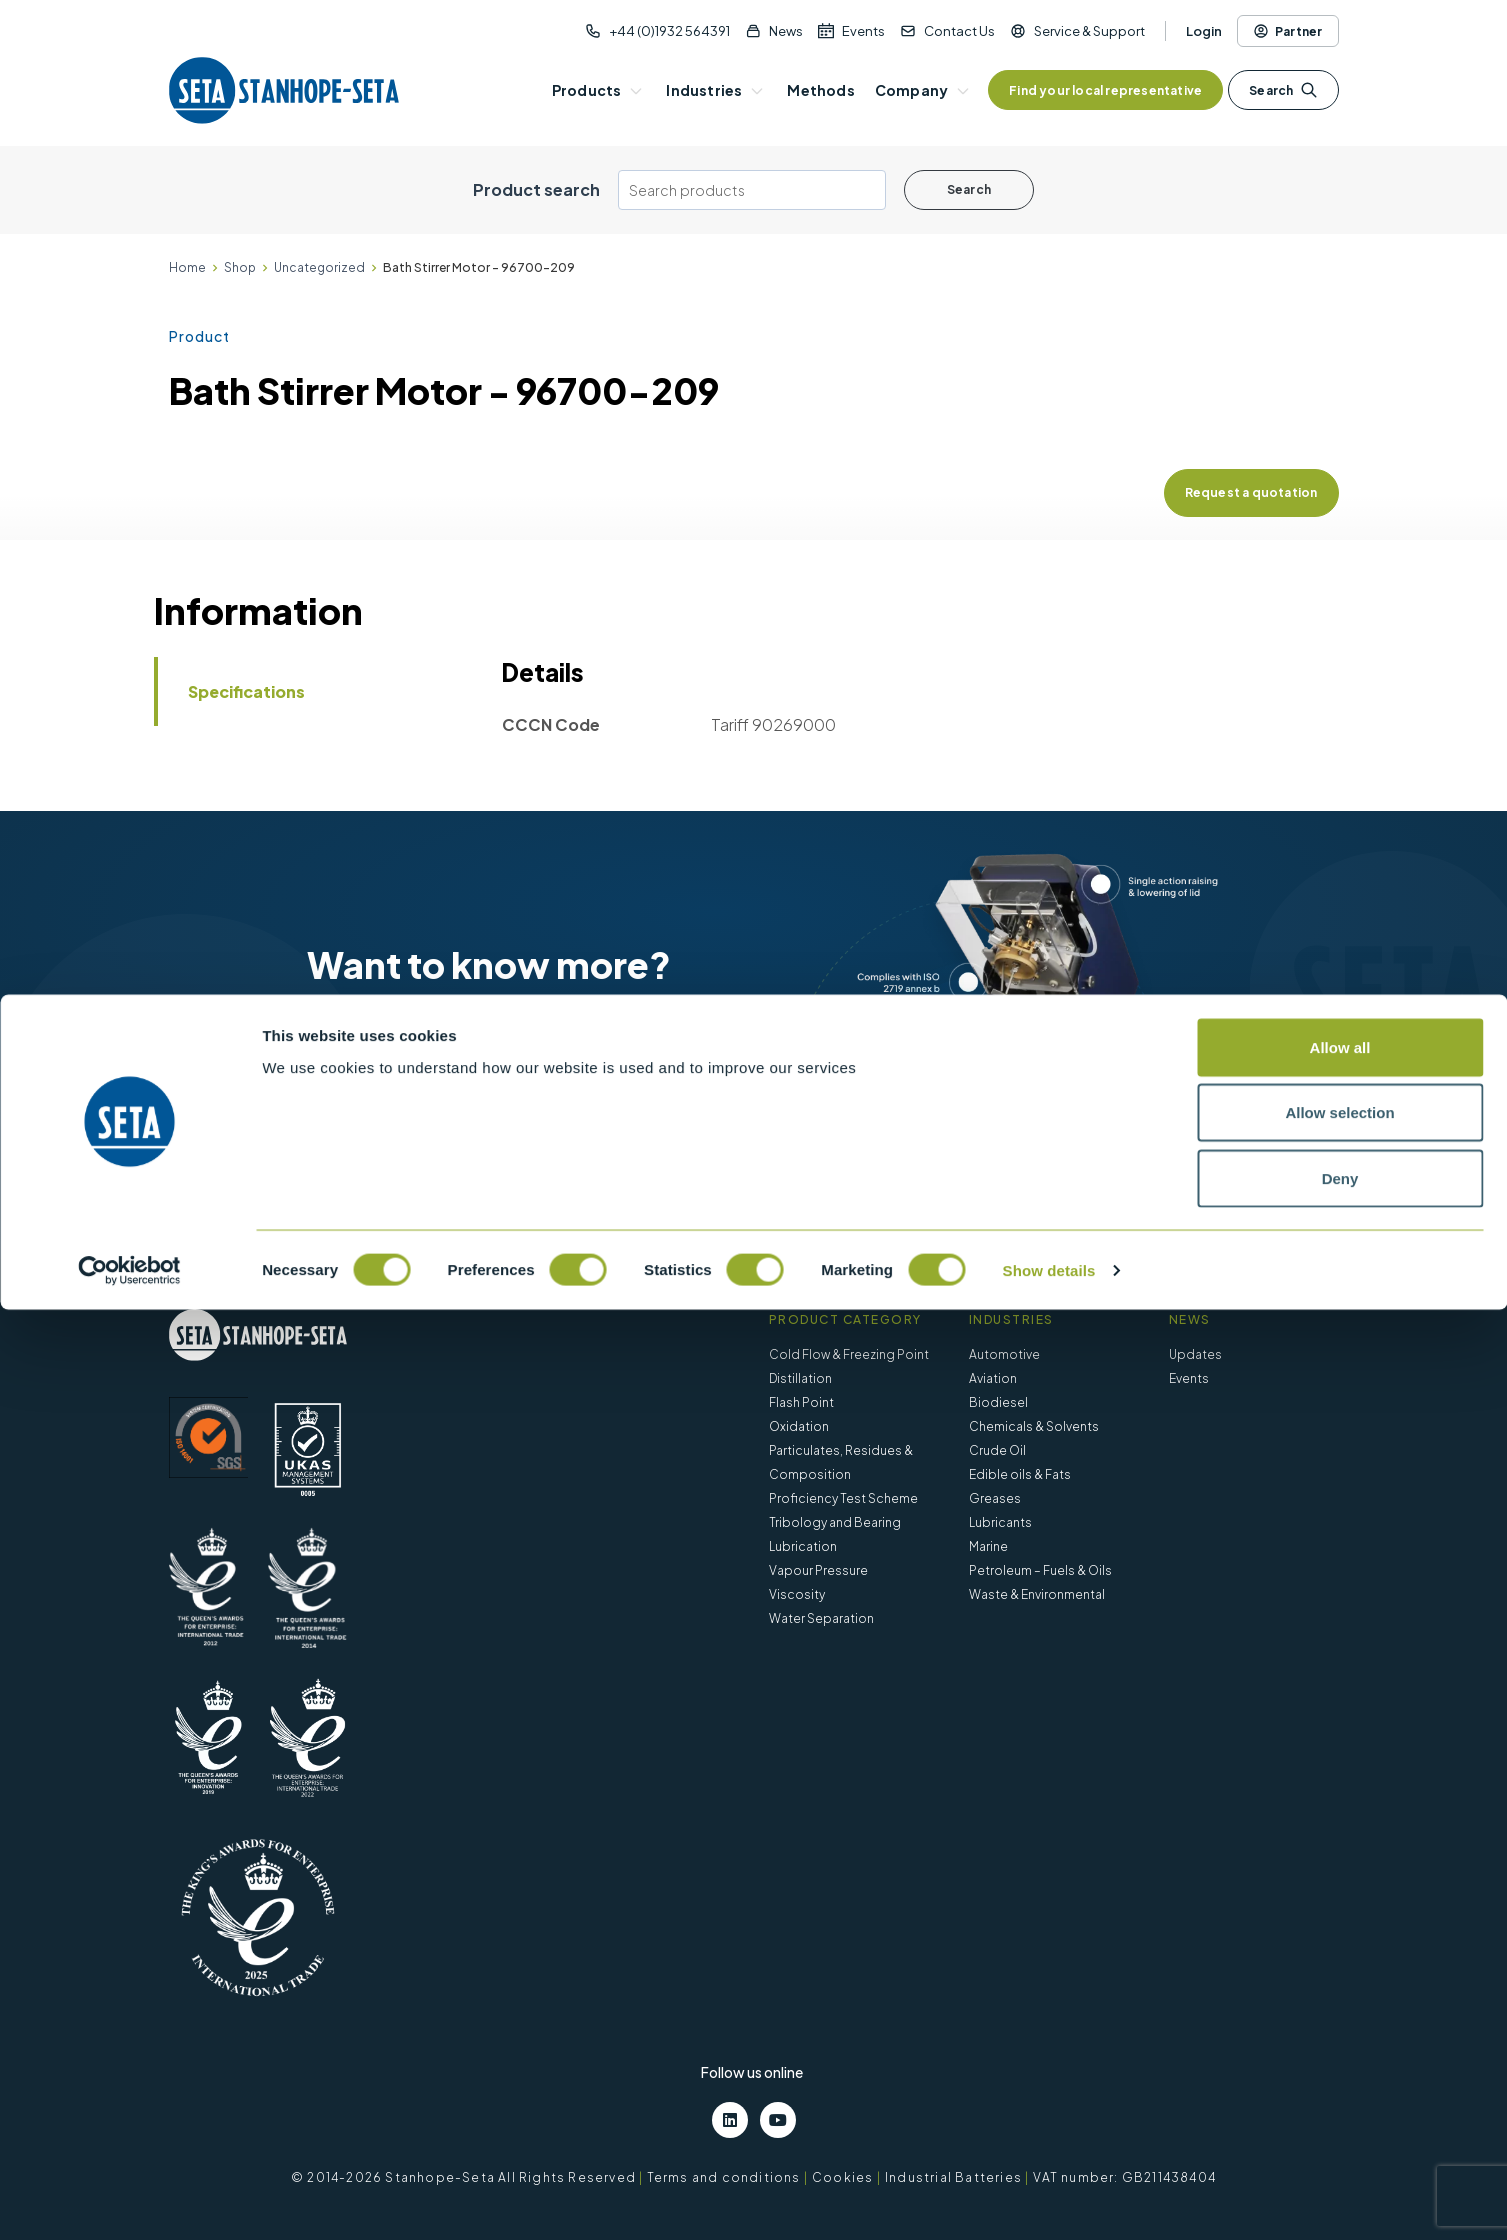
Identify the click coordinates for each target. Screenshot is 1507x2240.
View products (388, 1107)
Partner (1287, 31)
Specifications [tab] (246, 691)
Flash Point (801, 1402)
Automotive (1004, 1354)
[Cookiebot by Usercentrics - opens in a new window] (129, 2201)
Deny (1340, 2108)
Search (1283, 90)
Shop (240, 267)
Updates (1195, 1354)
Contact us (554, 1107)
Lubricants (1000, 1522)
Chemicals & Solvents (1034, 1426)
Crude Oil (997, 1450)
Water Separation (821, 1618)
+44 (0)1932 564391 (669, 31)
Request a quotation (1251, 492)
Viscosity (797, 1594)
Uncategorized (319, 267)
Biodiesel (998, 1402)
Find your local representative (1105, 90)
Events (863, 31)
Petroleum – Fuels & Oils (1040, 1570)
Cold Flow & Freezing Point (849, 1354)
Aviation (993, 1378)
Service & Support (1089, 31)
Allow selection (1339, 2043)
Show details (1049, 2200)
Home (187, 267)
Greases (995, 1498)
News (786, 31)
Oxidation (799, 1426)
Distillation (800, 1378)
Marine (988, 1546)
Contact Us (959, 31)
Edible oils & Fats (1020, 1474)
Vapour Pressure (818, 1570)
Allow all (1340, 1977)
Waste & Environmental (1037, 1594)
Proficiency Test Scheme (843, 1498)
